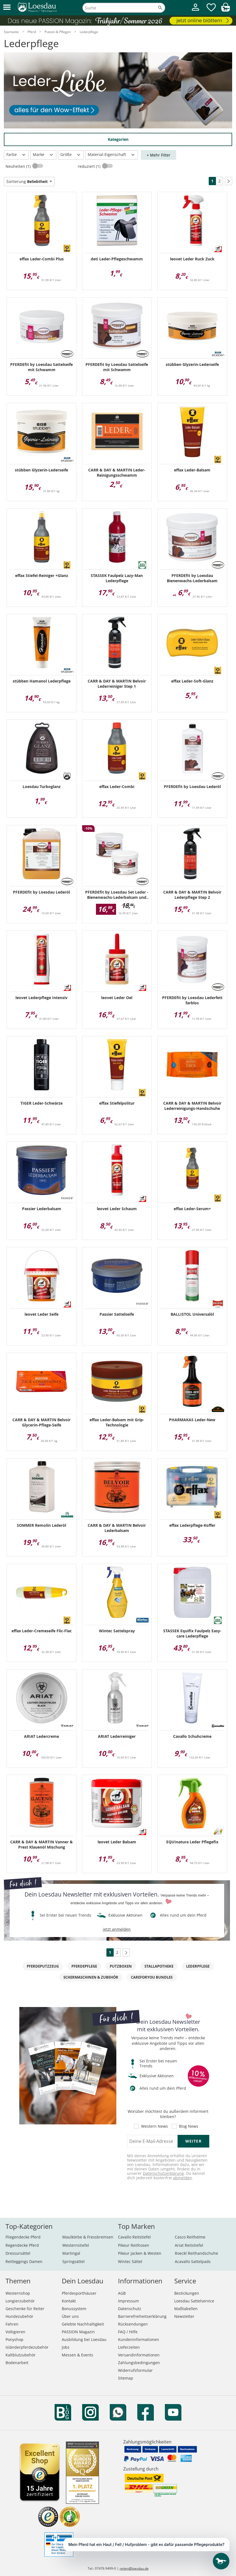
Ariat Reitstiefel (189, 2245)
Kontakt (69, 2300)
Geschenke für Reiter (25, 2308)
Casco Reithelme (190, 2237)
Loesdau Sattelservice (194, 2300)
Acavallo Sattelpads (193, 2261)
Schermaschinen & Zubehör (90, 1977)
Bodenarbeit (17, 2362)
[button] (7, 7)
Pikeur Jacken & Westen (139, 2253)
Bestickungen (186, 2293)
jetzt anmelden (117, 1929)
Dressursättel (18, 2253)
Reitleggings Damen (24, 2261)
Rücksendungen (133, 2324)
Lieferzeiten (129, 2347)
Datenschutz (129, 2308)
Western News (154, 2126)
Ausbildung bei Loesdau (84, 2339)
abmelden (182, 2177)
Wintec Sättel (130, 2261)
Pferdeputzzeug (43, 1966)
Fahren (12, 2324)
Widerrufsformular (135, 2370)
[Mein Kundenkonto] (195, 11)
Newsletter (184, 2316)
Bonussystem (74, 2308)
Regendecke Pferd (22, 2245)
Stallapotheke (158, 1966)
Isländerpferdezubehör (27, 2347)
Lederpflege (198, 1966)
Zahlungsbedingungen (139, 2362)
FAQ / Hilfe (128, 2331)
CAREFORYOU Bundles (152, 1977)
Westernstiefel (75, 2245)
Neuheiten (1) (19, 166)
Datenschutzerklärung (163, 2173)
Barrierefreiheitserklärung (142, 2316)
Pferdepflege (84, 1966)
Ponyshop (14, 2339)
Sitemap (125, 2378)
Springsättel (73, 2261)
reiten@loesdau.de (134, 2568)
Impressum (128, 2300)
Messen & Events (77, 2354)
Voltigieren (15, 2331)
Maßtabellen (186, 2308)
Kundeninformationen (138, 2339)
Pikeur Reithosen (133, 2245)
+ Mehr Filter (158, 155)
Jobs (65, 2347)
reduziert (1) (89, 166)
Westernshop (18, 2293)
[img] (225, 10)
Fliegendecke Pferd (23, 2237)
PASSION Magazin (78, 2331)
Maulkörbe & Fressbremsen (87, 2237)
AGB (122, 2293)
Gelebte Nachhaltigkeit (83, 2324)
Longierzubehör (20, 2300)
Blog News (188, 2126)
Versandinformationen (139, 2354)
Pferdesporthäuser (79, 2293)
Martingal (71, 2253)
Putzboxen (121, 1966)
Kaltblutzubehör (21, 2354)
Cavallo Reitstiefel (134, 2237)
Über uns (70, 2316)
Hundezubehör (19, 2316)
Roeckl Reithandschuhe (196, 2253)
